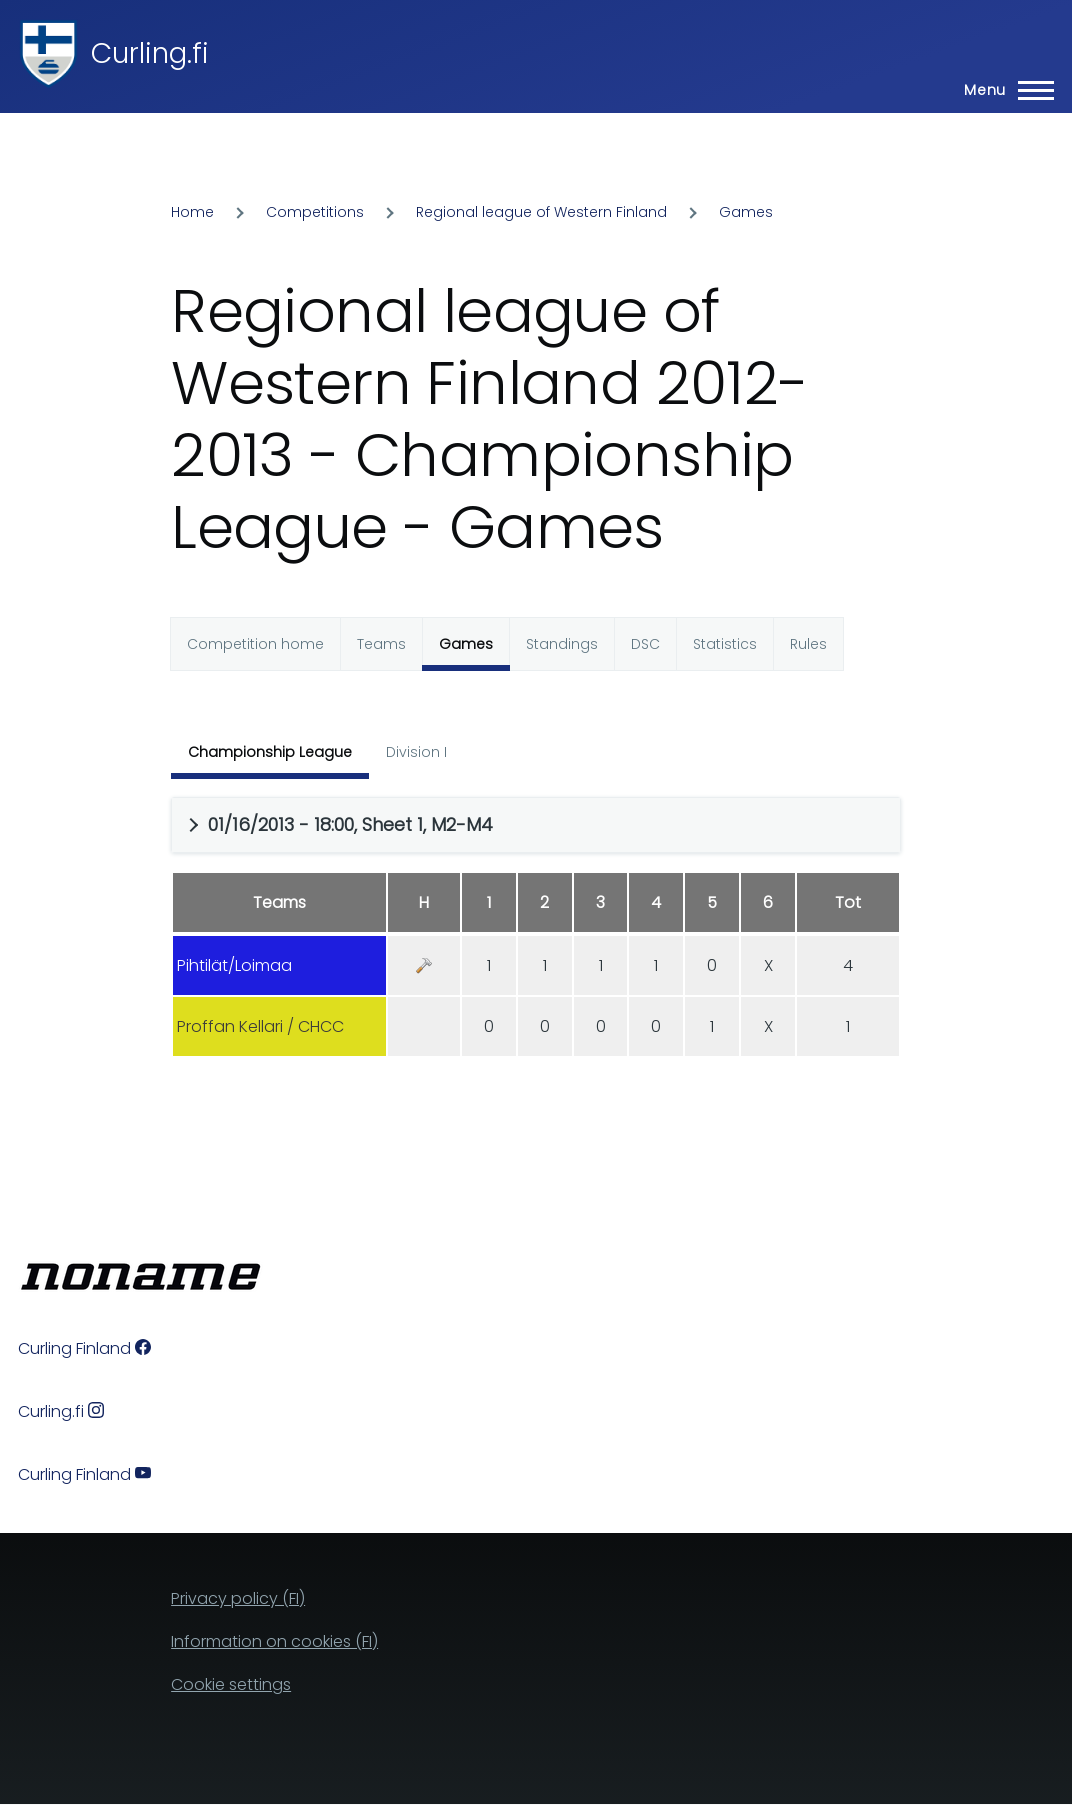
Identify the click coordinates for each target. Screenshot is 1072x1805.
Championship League (270, 752)
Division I (416, 752)
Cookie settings (231, 1684)
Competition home (255, 644)
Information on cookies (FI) (274, 1641)
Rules (808, 644)
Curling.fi (150, 53)
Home (192, 212)
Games (746, 212)
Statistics (725, 644)
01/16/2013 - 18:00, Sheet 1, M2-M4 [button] (350, 824)
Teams (381, 644)
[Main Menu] (1003, 90)
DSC (645, 644)
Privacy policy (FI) (238, 1598)
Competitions (315, 212)
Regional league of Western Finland (541, 212)
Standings (562, 644)
